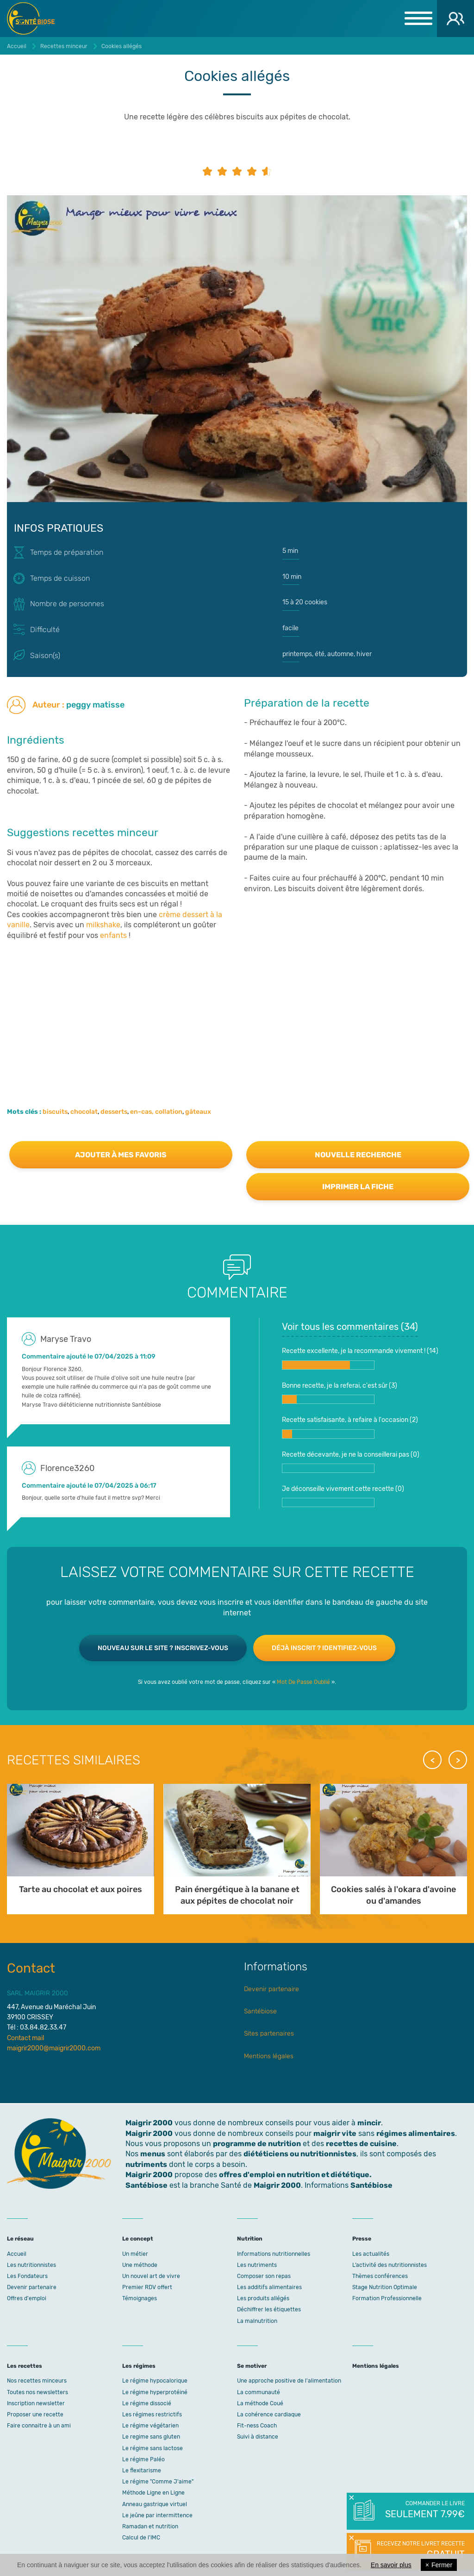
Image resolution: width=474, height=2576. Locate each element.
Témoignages (139, 2298)
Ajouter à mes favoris (121, 1154)
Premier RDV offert (147, 2287)
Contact (31, 1968)
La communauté (258, 2392)
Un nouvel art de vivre (151, 2276)
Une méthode (139, 2265)
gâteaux (198, 1112)
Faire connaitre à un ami (39, 2425)
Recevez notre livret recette (419, 2550)
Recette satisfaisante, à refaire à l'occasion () (350, 1427)
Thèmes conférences (380, 2276)
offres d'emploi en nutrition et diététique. (295, 2174)
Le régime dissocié (146, 2403)
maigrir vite (334, 2133)
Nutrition (249, 2238)
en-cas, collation (156, 1112)
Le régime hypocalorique (154, 2380)
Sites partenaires (269, 2033)
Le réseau (20, 2238)
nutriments (146, 2164)
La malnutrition (257, 2321)
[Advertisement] (237, 1005)
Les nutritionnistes (31, 2265)
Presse (361, 2238)
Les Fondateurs (27, 2276)
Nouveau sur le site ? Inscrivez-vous (163, 1648)
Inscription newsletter (36, 2403)
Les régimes (139, 2366)
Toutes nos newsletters (37, 2392)
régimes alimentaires (415, 2133)
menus (152, 2153)
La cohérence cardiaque (269, 2414)
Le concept (137, 2238)
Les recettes (24, 2366)
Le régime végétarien (150, 2425)
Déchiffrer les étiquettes (269, 2309)
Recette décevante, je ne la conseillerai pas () (350, 1462)
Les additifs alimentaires (269, 2287)
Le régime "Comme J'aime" (157, 2481)
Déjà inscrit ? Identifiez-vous (324, 1648)
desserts (113, 1112)
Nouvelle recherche (358, 1154)
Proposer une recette (35, 2414)
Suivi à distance (257, 2436)
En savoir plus (391, 2565)
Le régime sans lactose (152, 2448)
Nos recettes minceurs (37, 2380)
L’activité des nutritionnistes (389, 2265)
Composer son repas (264, 2276)
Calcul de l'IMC (141, 2537)
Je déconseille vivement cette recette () (343, 1496)
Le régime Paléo (143, 2459)
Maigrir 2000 (37, 18)
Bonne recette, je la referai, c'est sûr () (339, 1393)
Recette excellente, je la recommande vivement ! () (360, 1358)
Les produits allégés (263, 2298)
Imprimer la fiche (357, 1186)
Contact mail (25, 2038)
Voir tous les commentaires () (350, 1326)
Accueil (16, 2254)
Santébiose (260, 2011)
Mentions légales (268, 2056)
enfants (113, 935)
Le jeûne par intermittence (157, 2515)
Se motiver (252, 2366)
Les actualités (370, 2254)
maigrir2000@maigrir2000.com (53, 2048)
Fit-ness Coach (257, 2425)
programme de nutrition (257, 2143)
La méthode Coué (260, 2403)
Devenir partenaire (271, 1989)
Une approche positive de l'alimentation (289, 2380)
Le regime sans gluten (151, 2436)
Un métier (135, 2254)
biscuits (55, 1112)
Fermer (438, 2565)
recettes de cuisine (361, 2143)
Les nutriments (257, 2265)
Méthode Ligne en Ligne (153, 2492)
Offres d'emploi (26, 2298)
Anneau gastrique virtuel (154, 2504)
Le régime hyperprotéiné (154, 2392)
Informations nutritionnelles (273, 2254)
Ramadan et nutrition (150, 2526)
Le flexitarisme (141, 2470)
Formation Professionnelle (387, 2298)
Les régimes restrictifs (152, 2414)
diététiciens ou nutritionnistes (299, 2153)
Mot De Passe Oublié (303, 1682)
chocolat (84, 1112)
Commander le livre (424, 2510)
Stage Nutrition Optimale (384, 2287)
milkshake (103, 924)
